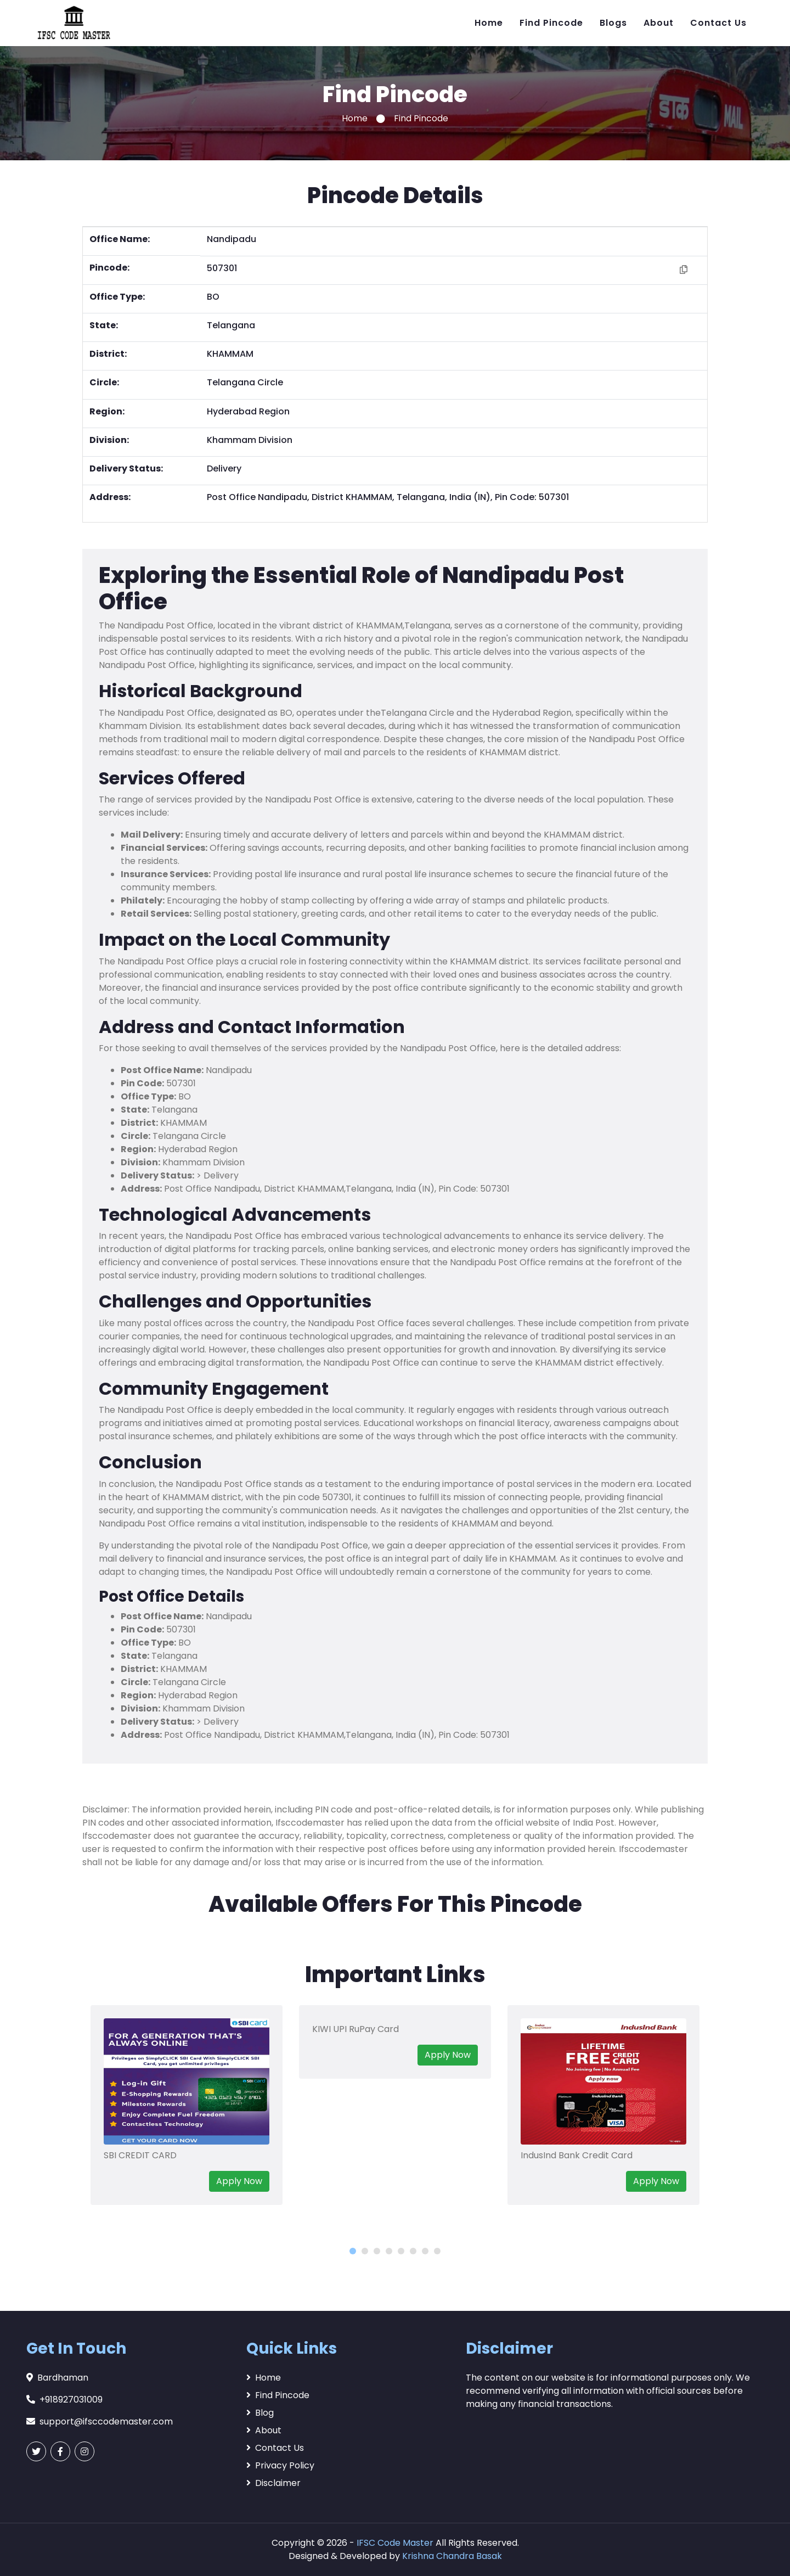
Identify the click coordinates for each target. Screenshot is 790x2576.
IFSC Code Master (395, 2542)
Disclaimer (273, 2483)
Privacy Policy (280, 2465)
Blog (260, 2412)
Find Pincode (551, 22)
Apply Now (239, 2181)
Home (489, 22)
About (659, 22)
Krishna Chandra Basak (452, 2556)
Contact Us (718, 22)
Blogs (613, 22)
